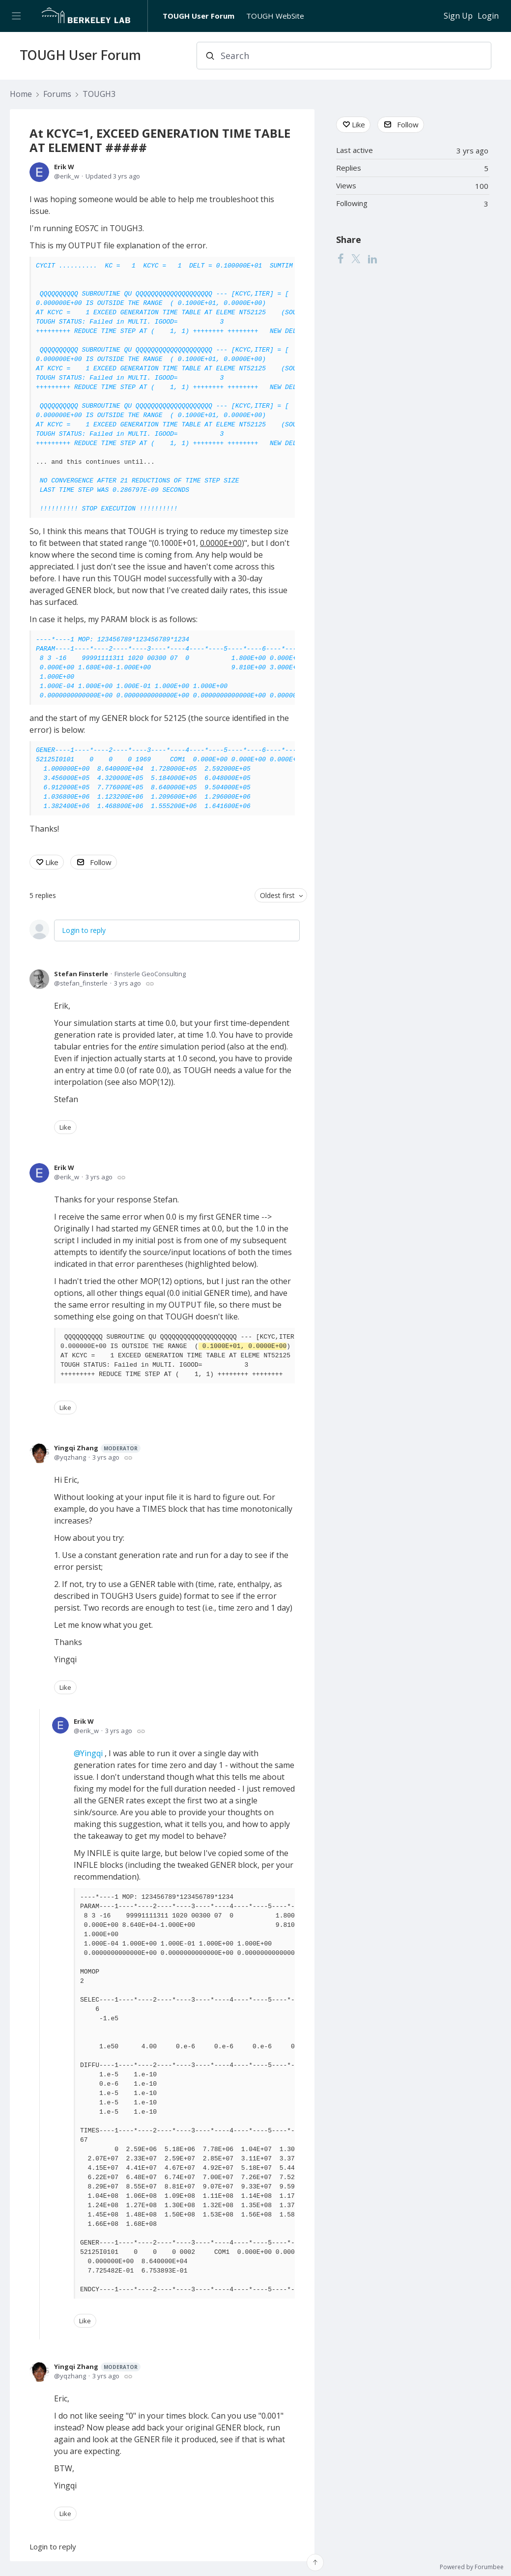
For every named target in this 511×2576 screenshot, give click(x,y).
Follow (101, 862)
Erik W (64, 166)
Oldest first (277, 895)
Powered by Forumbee (472, 2567)
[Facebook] (340, 259)
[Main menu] (16, 16)
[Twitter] (356, 259)
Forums (57, 94)
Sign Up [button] (458, 16)
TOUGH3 (99, 94)
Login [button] (488, 16)
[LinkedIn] (372, 259)
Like (51, 862)
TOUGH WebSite (275, 15)
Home (21, 94)
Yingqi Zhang (97, 1448)
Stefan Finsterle (81, 973)
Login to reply (84, 930)
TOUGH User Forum (198, 15)
